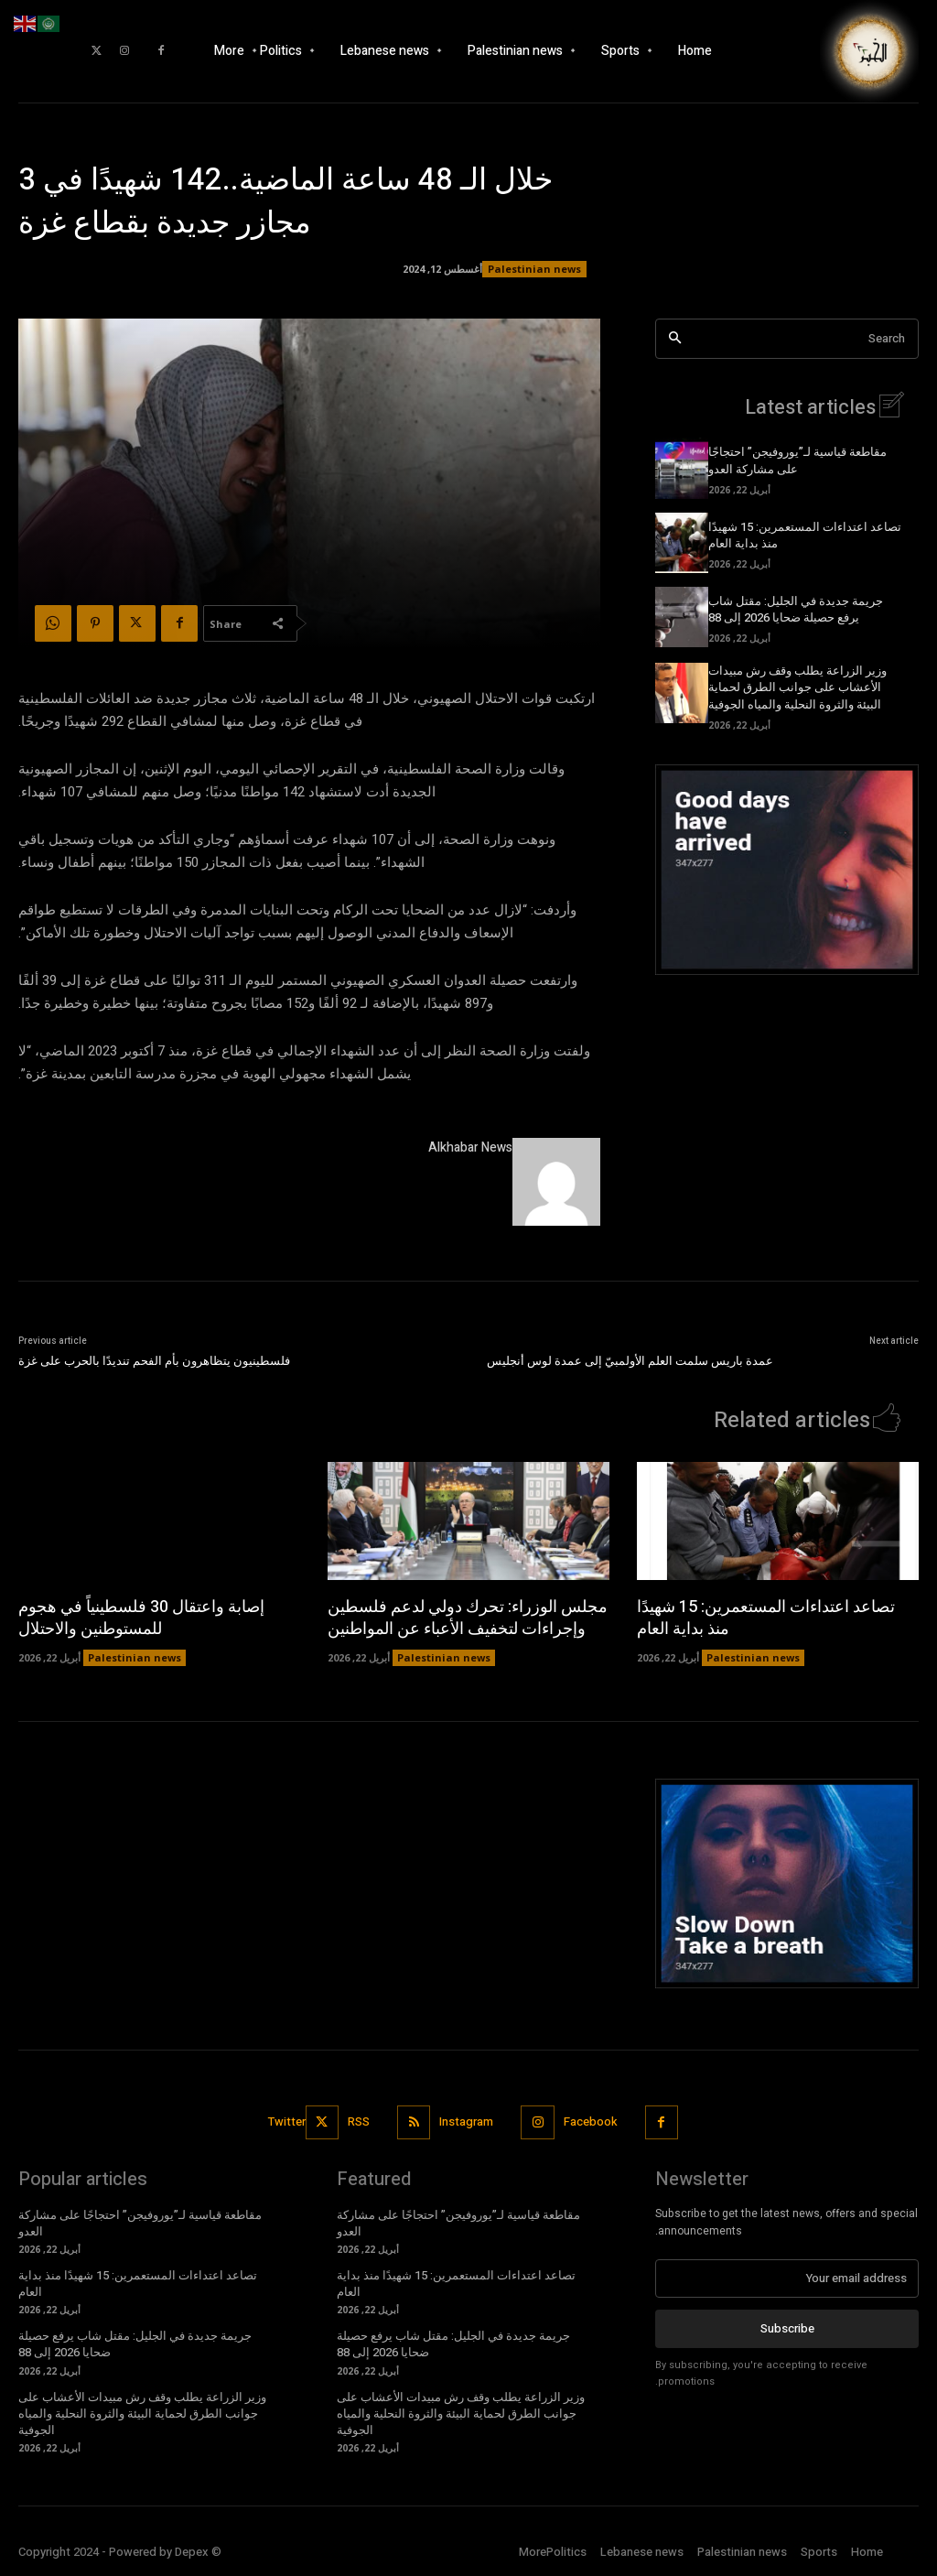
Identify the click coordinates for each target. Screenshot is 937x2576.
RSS (359, 2121)
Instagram (467, 2121)
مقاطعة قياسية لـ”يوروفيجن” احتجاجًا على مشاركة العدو (797, 460)
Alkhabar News (470, 1147)
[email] (787, 2278)
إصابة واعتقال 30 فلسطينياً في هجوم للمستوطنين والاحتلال (141, 1617)
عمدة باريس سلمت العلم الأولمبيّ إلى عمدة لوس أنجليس (630, 1360)
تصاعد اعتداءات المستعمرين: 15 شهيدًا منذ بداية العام (804, 535)
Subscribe (787, 2328)
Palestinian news (534, 269)
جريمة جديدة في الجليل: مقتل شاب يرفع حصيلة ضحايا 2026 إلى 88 (795, 609)
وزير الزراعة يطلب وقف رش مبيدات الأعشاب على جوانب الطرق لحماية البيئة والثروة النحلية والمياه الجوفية (797, 687)
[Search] (675, 339)
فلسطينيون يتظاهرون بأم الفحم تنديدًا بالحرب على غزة (154, 1360)
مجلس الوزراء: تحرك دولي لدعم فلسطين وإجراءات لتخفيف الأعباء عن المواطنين (468, 1617)
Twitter (287, 2121)
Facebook (591, 2121)
